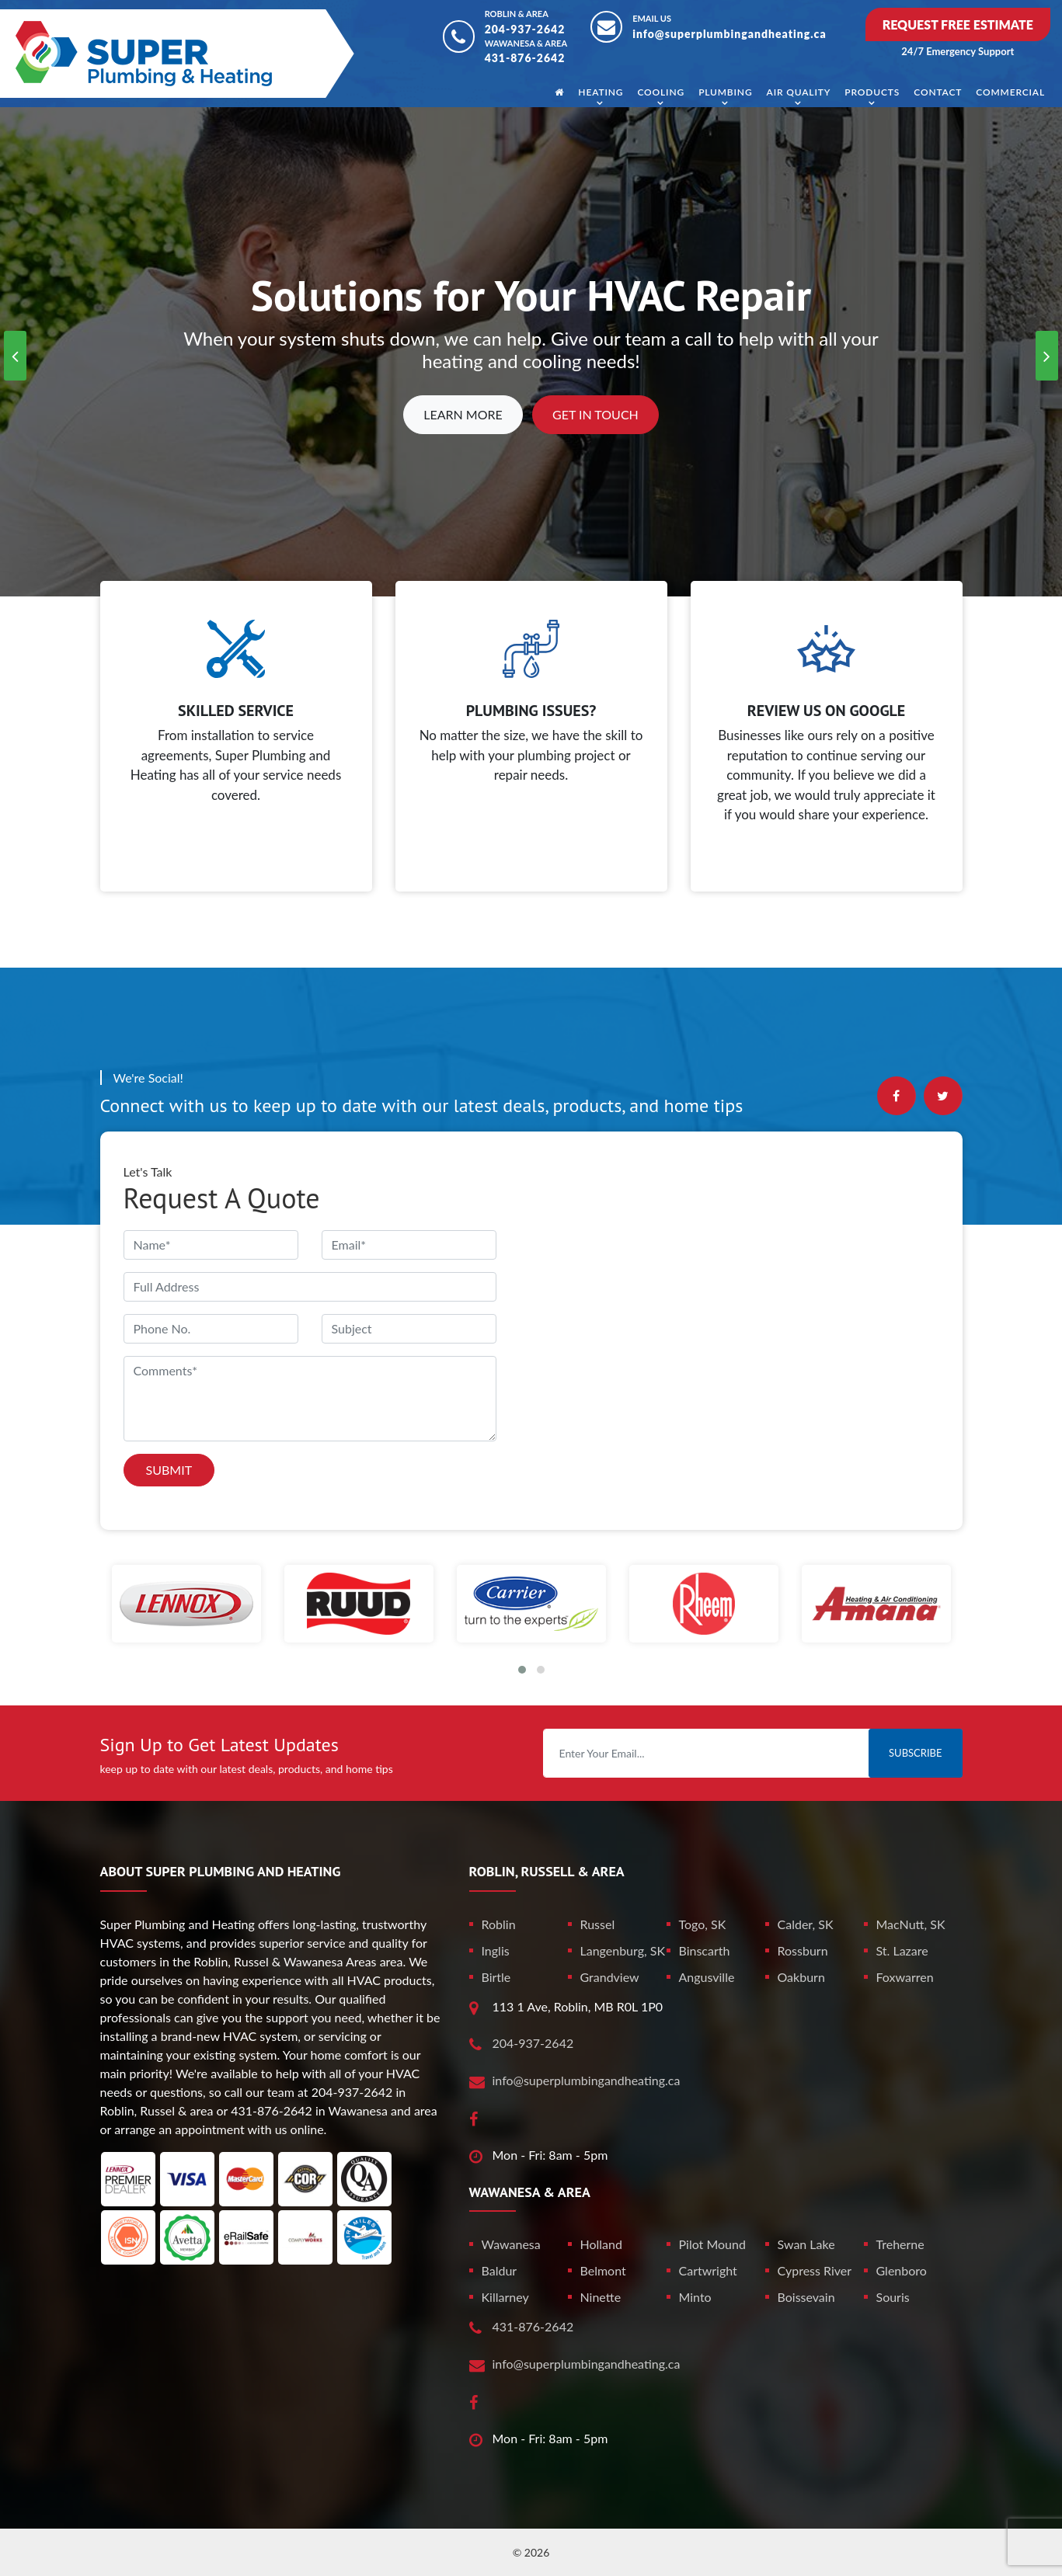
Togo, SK (702, 1924)
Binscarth (704, 1950)
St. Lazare (902, 1950)
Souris (893, 2296)
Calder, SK (806, 1924)
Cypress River (815, 2270)
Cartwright (708, 2270)
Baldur (499, 2270)
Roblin (499, 1924)
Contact (938, 92)
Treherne (900, 2244)
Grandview (609, 1976)
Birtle (496, 1976)
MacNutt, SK (910, 1924)
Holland (601, 2244)
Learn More (463, 414)
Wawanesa (511, 2244)
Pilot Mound (712, 2244)
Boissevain (806, 2296)
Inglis (496, 1950)
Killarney (505, 2296)
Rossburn (803, 1950)
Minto (695, 2296)
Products (872, 92)
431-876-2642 (525, 57)
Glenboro (901, 2270)
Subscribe (915, 1753)
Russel (597, 1924)
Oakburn (801, 1976)
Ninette (601, 2296)
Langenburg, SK (623, 1950)
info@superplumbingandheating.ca (729, 33)
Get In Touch (595, 414)
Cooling (660, 92)
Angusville (707, 1976)
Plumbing (725, 92)
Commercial (1010, 92)
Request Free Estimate (958, 24)
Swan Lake (806, 2244)
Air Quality (799, 92)
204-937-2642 (525, 29)
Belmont (603, 2270)
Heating (600, 92)
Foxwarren (905, 1976)
